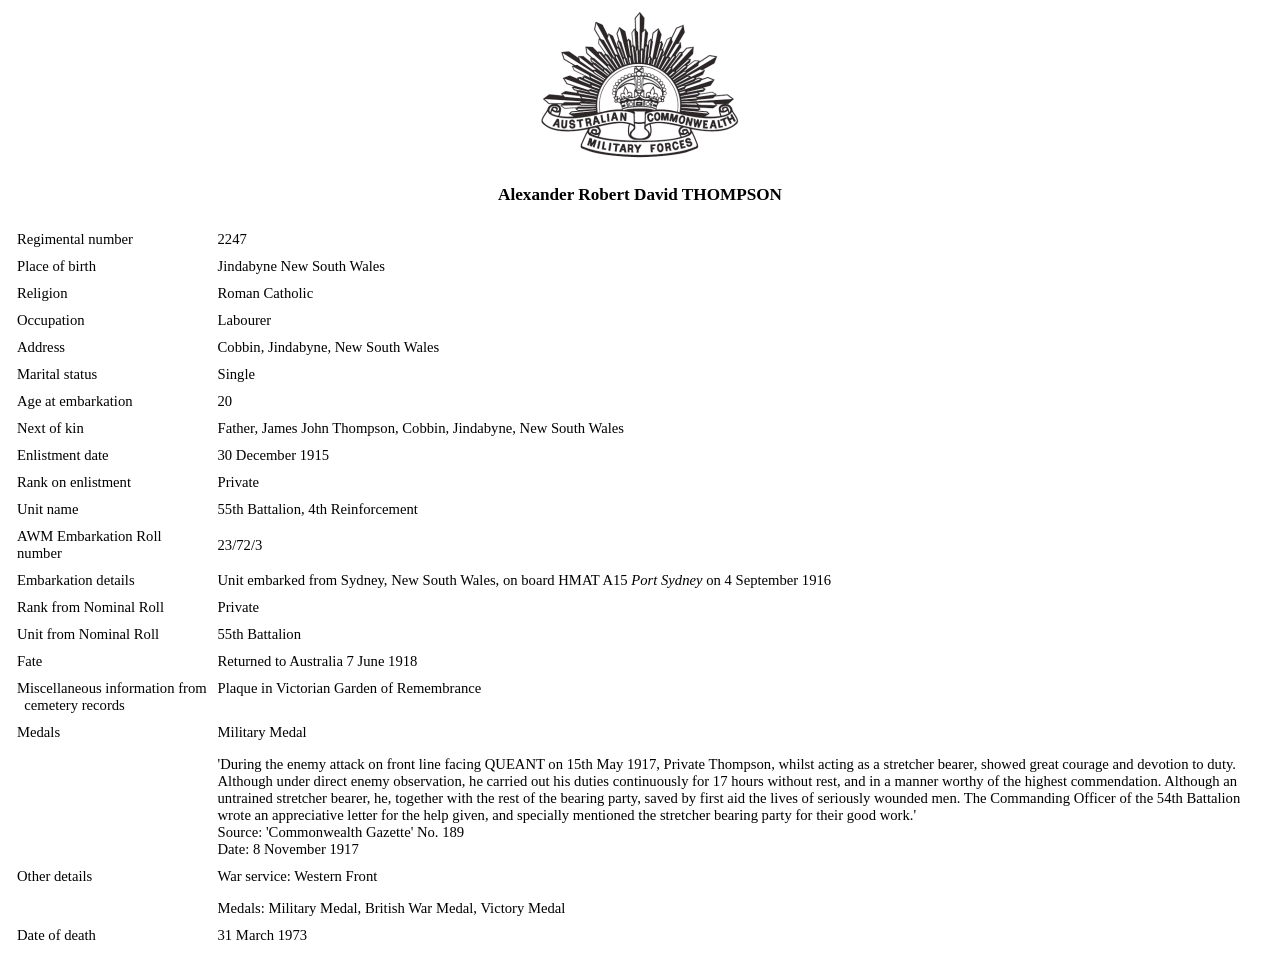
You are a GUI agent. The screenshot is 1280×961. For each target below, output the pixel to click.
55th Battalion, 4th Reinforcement (318, 509)
